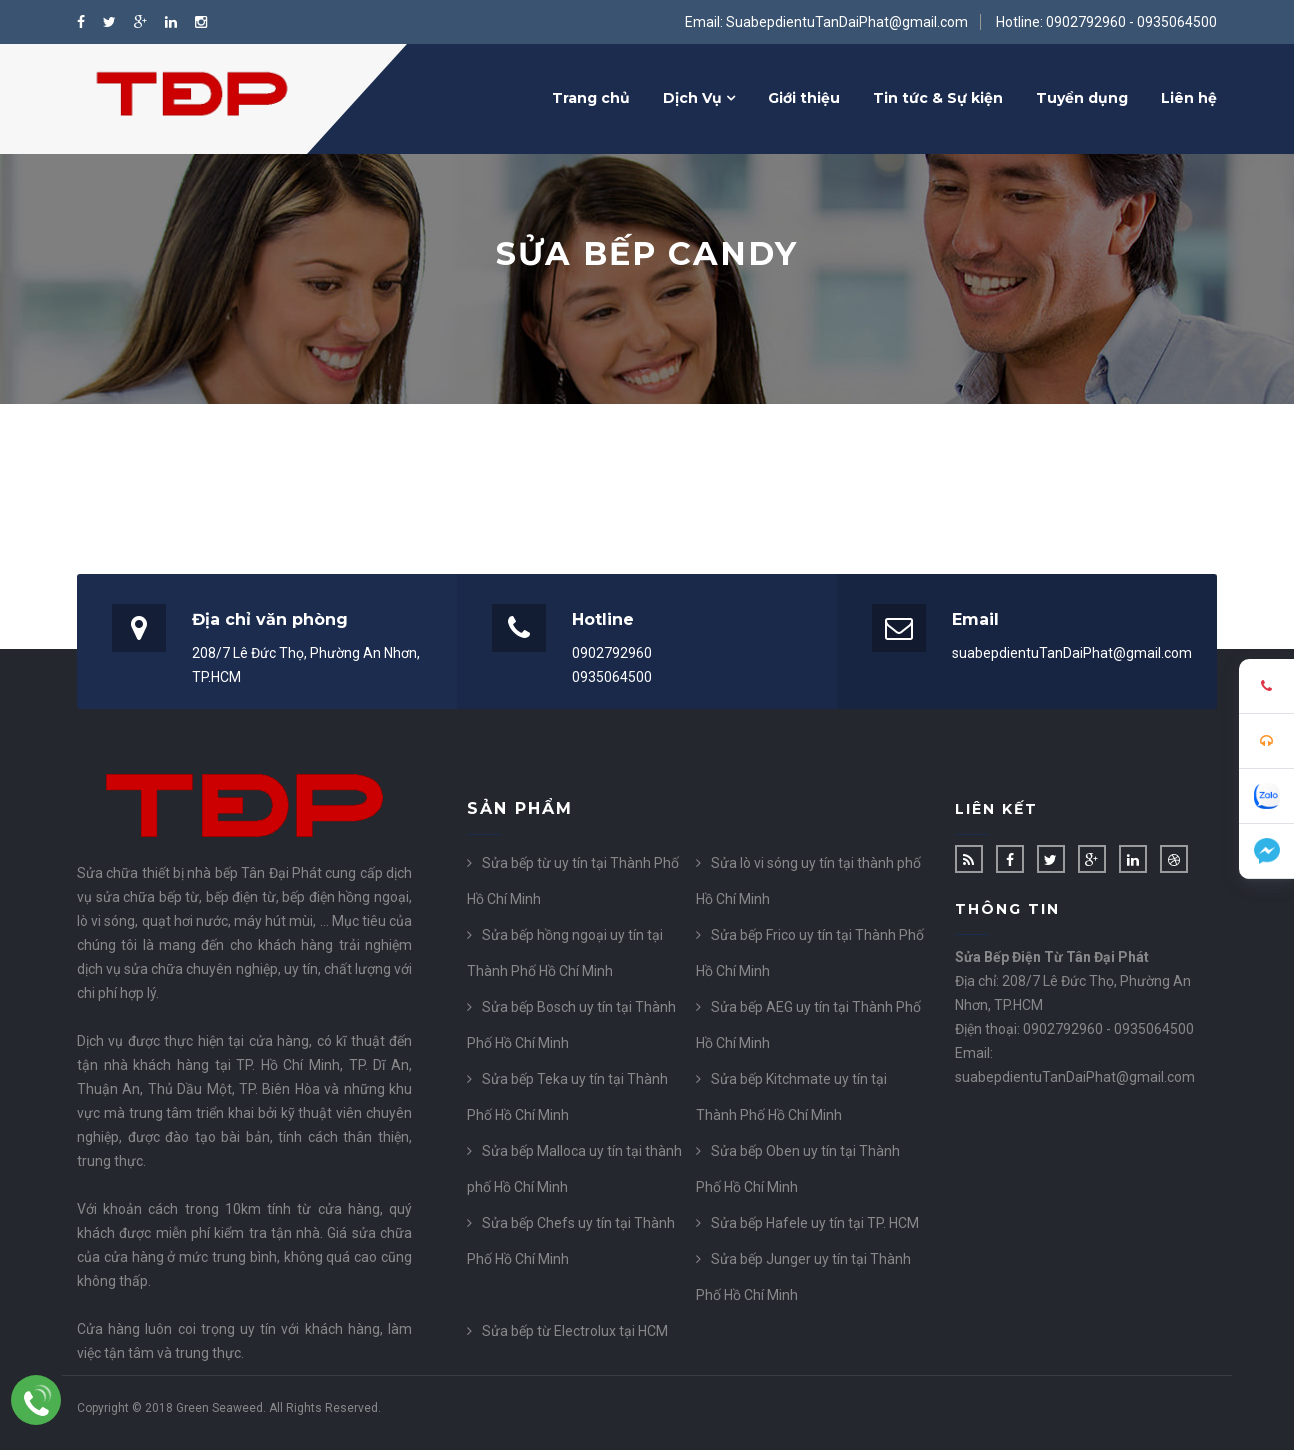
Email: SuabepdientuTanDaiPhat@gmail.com (826, 22)
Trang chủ (591, 98)
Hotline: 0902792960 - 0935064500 (1106, 22)
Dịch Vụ (699, 98)
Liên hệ (1189, 98)
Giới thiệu (804, 98)
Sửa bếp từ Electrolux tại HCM (575, 1331)
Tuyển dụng (1082, 98)
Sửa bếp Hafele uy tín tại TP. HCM (815, 1223)
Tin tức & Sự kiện (938, 98)
